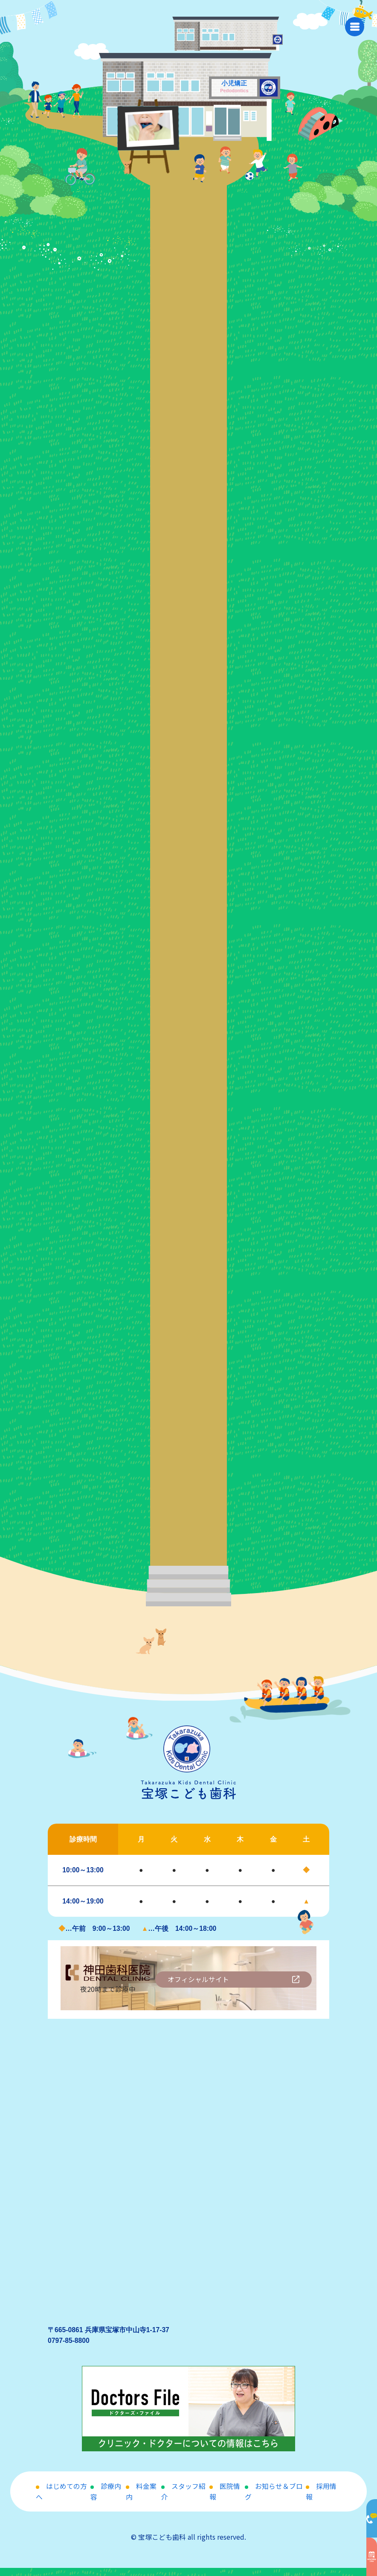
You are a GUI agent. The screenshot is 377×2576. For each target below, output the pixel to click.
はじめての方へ (61, 2499)
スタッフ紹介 (183, 2499)
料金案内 (141, 2499)
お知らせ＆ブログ (274, 2499)
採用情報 (321, 2499)
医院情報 (224, 2499)
